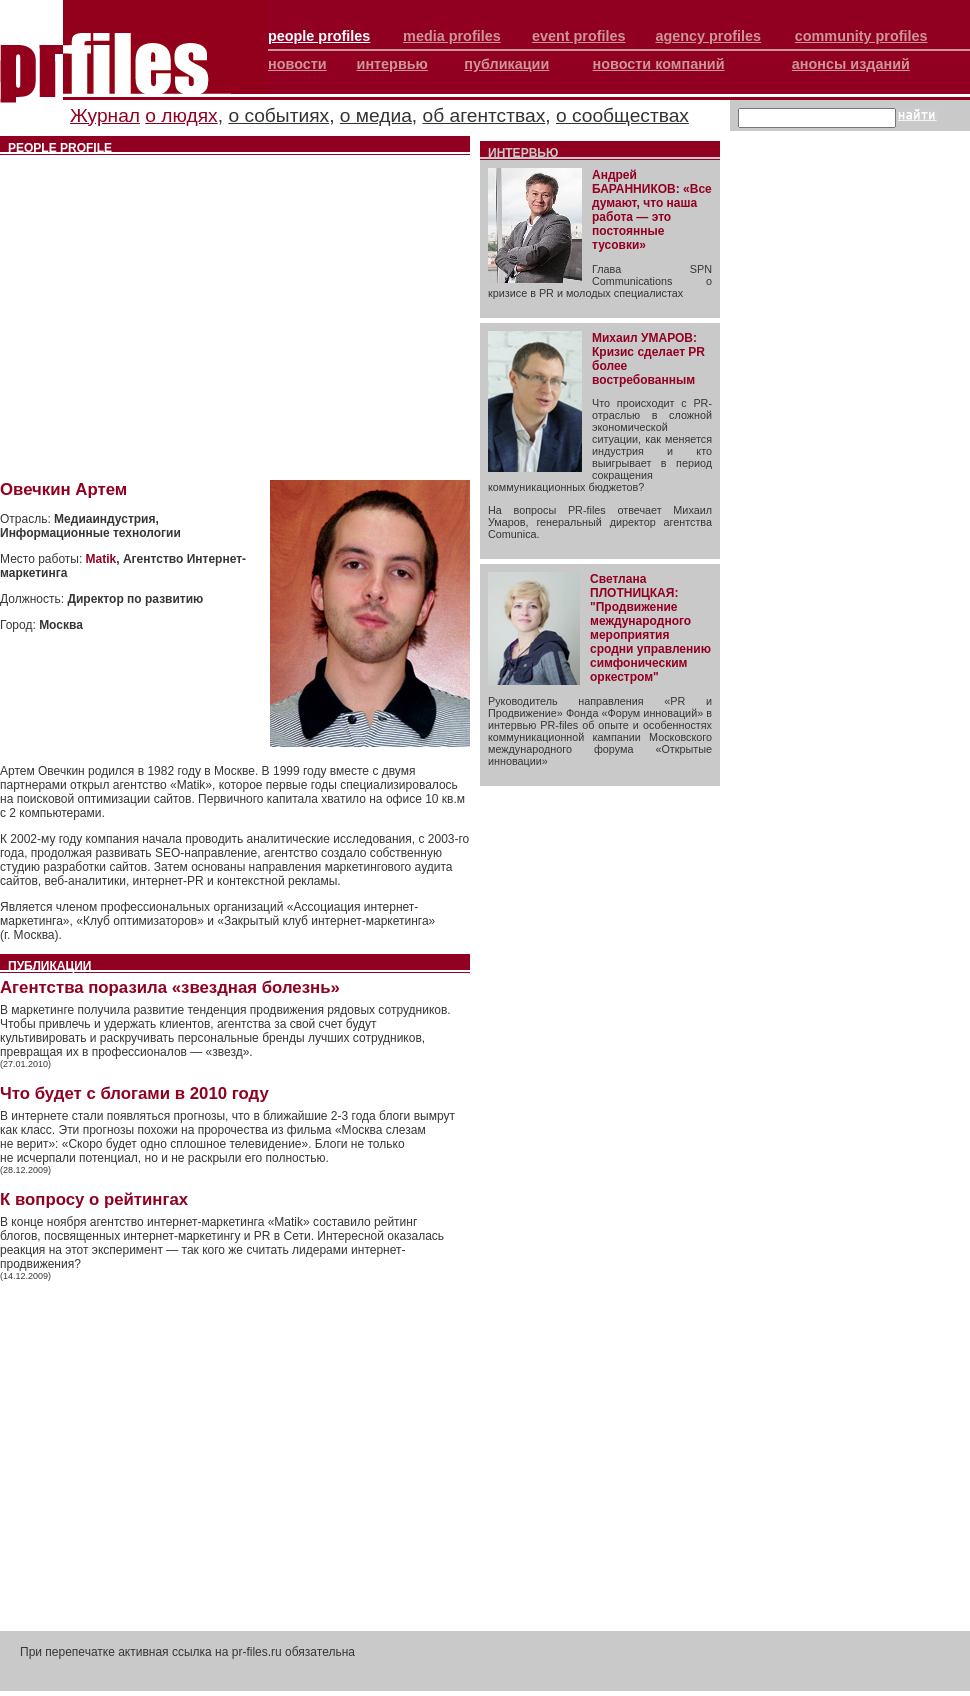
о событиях (278, 115)
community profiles (861, 36)
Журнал (105, 115)
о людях (181, 115)
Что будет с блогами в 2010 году (134, 1093)
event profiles (579, 36)
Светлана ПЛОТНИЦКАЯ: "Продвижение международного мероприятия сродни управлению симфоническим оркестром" (650, 628)
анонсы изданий (851, 64)
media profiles (452, 36)
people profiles (319, 36)
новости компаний (659, 64)
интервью (392, 64)
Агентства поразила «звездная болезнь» (170, 987)
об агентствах (484, 115)
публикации (506, 64)
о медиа (376, 115)
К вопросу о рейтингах (94, 1199)
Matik (101, 559)
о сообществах (622, 115)
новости (297, 64)
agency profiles (708, 36)
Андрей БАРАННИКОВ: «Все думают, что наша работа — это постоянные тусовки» (652, 210)
